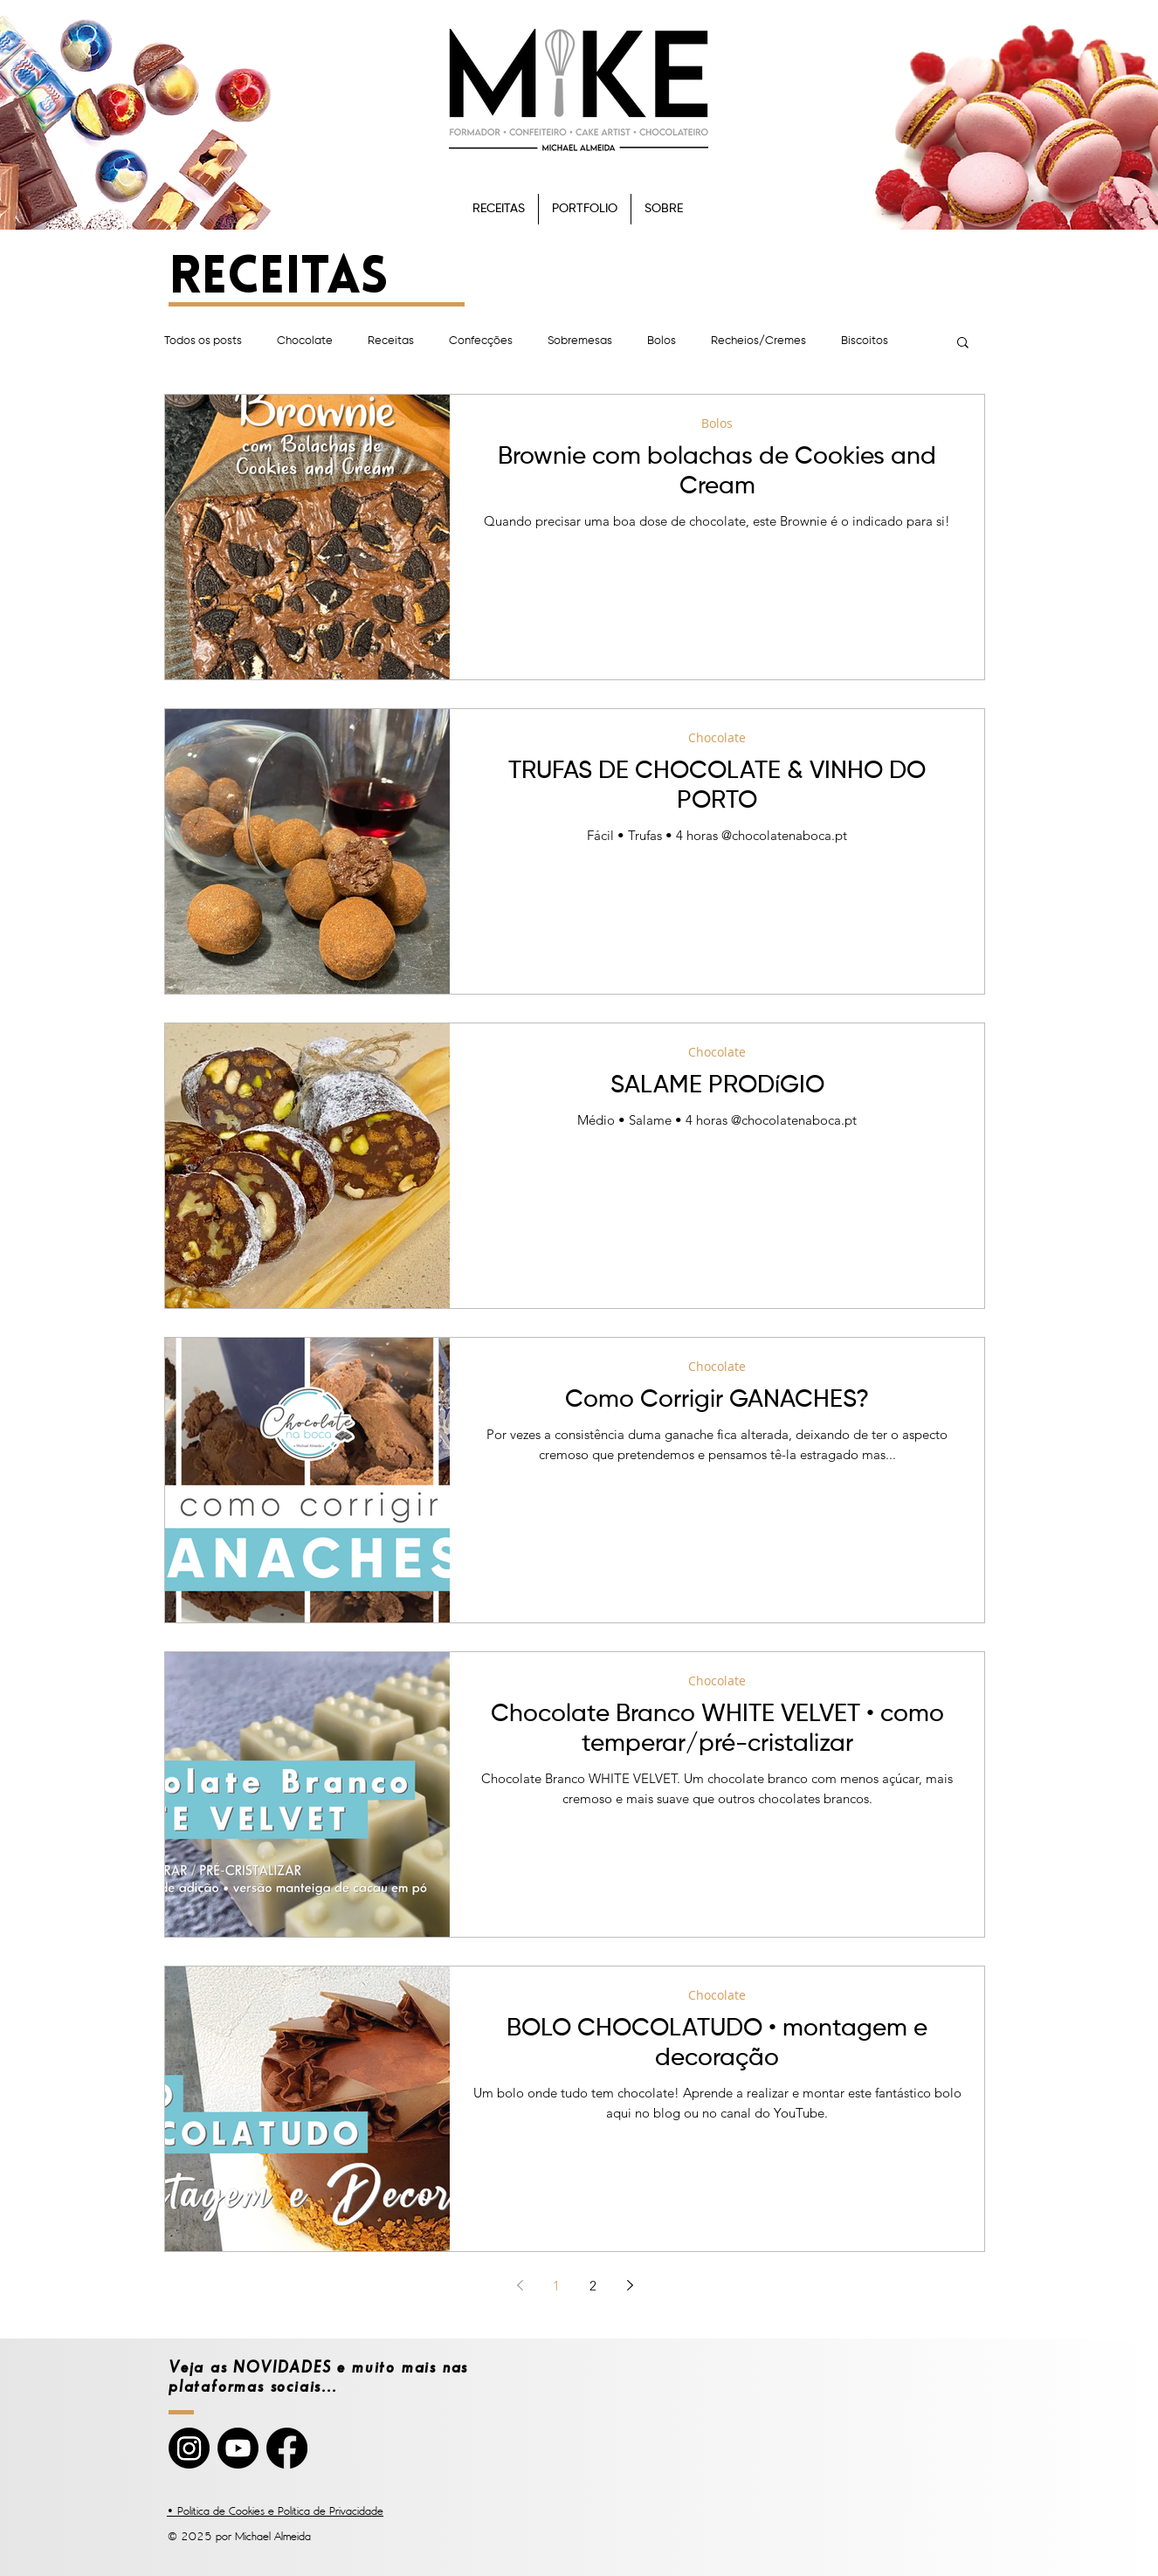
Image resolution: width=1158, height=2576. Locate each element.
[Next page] (629, 2285)
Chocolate (305, 341)
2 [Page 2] (592, 2285)
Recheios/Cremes (758, 341)
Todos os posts (203, 341)
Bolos (661, 341)
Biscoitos (864, 341)
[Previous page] (519, 2285)
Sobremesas (580, 341)
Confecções (481, 341)
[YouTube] (237, 2448)
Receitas (391, 341)
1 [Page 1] (556, 2285)
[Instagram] (189, 2448)
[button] (963, 343)
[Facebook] (286, 2448)
